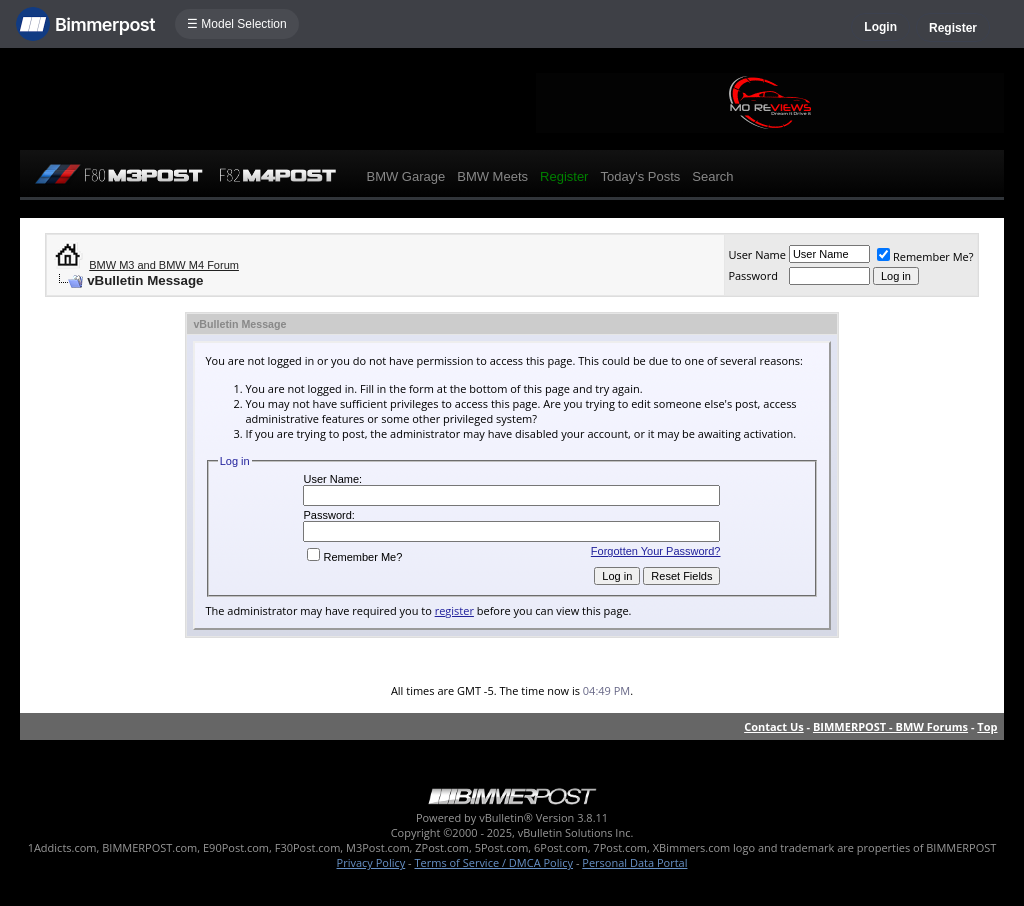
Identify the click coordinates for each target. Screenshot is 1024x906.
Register (953, 28)
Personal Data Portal (634, 862)
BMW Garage (405, 176)
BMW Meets (492, 176)
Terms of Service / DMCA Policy (493, 862)
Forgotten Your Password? (656, 551)
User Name (757, 254)
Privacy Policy (371, 862)
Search (712, 176)
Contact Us (774, 726)
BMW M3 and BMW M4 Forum (164, 265)
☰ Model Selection (237, 24)
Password (753, 275)
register (454, 610)
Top (987, 726)
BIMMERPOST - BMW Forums (890, 726)
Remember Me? (925, 256)
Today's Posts (640, 176)
